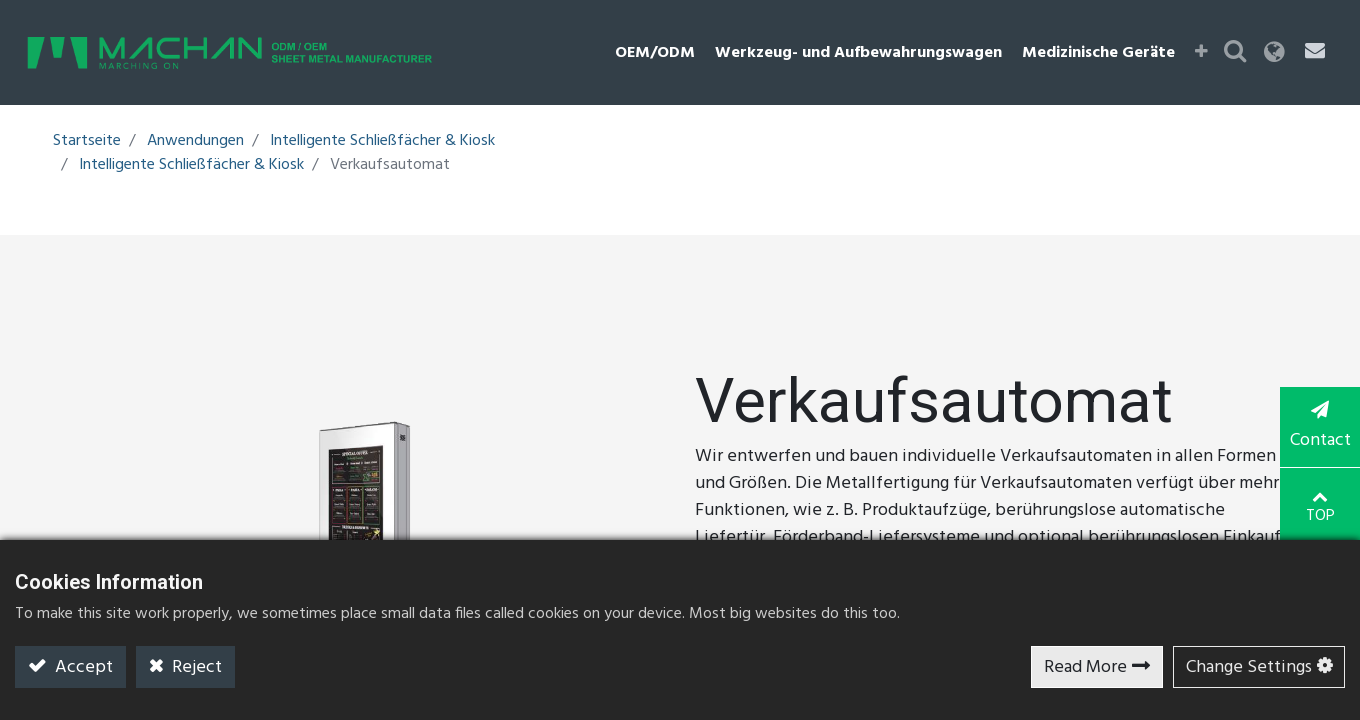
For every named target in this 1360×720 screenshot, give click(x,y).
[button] (1201, 53)
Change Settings (1249, 667)
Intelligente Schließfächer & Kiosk (382, 141)
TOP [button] (1320, 508)
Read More (1085, 667)
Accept (82, 667)
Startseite (87, 141)
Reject (195, 667)
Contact (1320, 428)
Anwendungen (195, 141)
